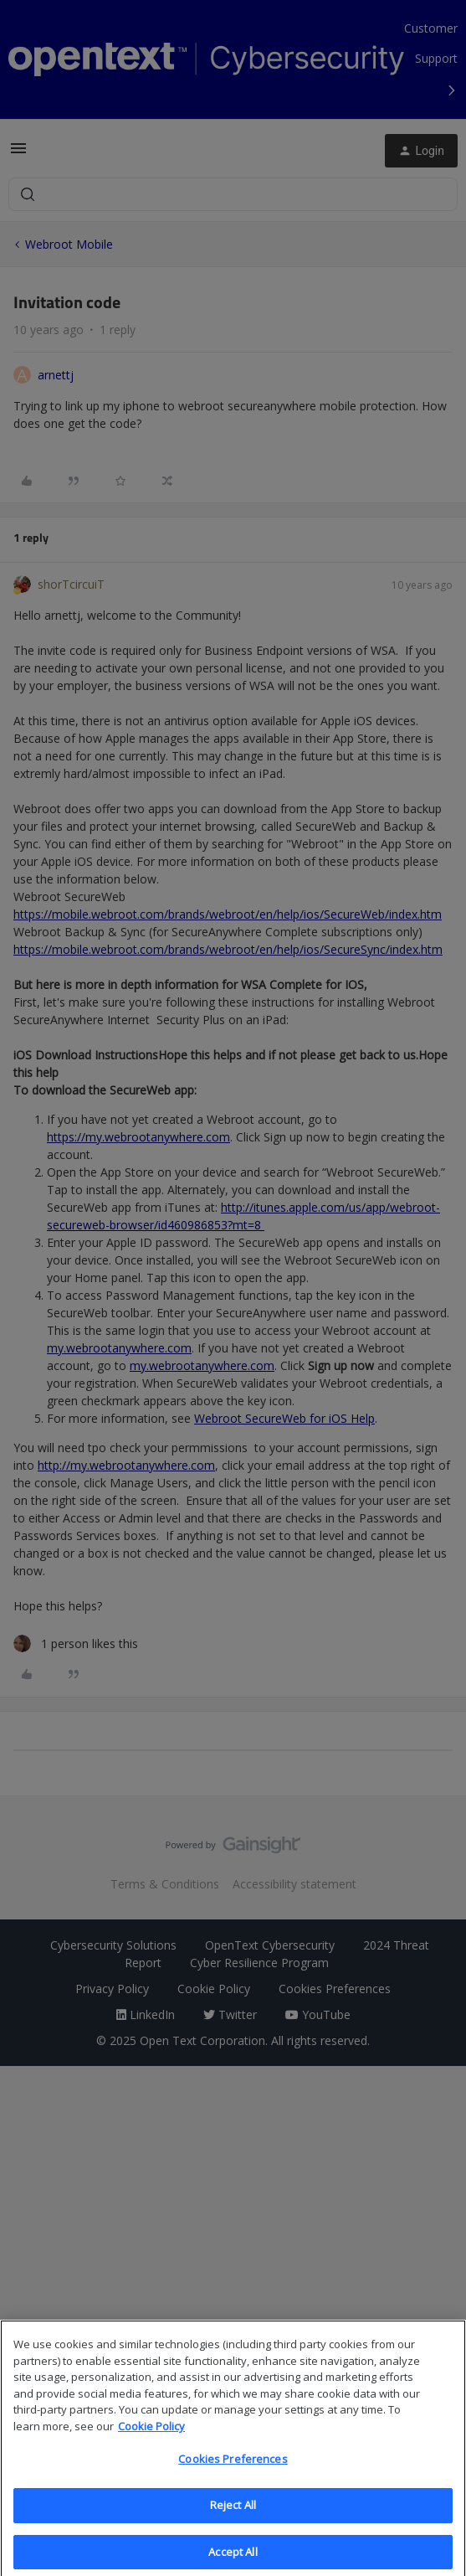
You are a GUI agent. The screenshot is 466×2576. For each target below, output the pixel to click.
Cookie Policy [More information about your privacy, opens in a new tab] (151, 2437)
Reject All (233, 2516)
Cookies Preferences (232, 2470)
